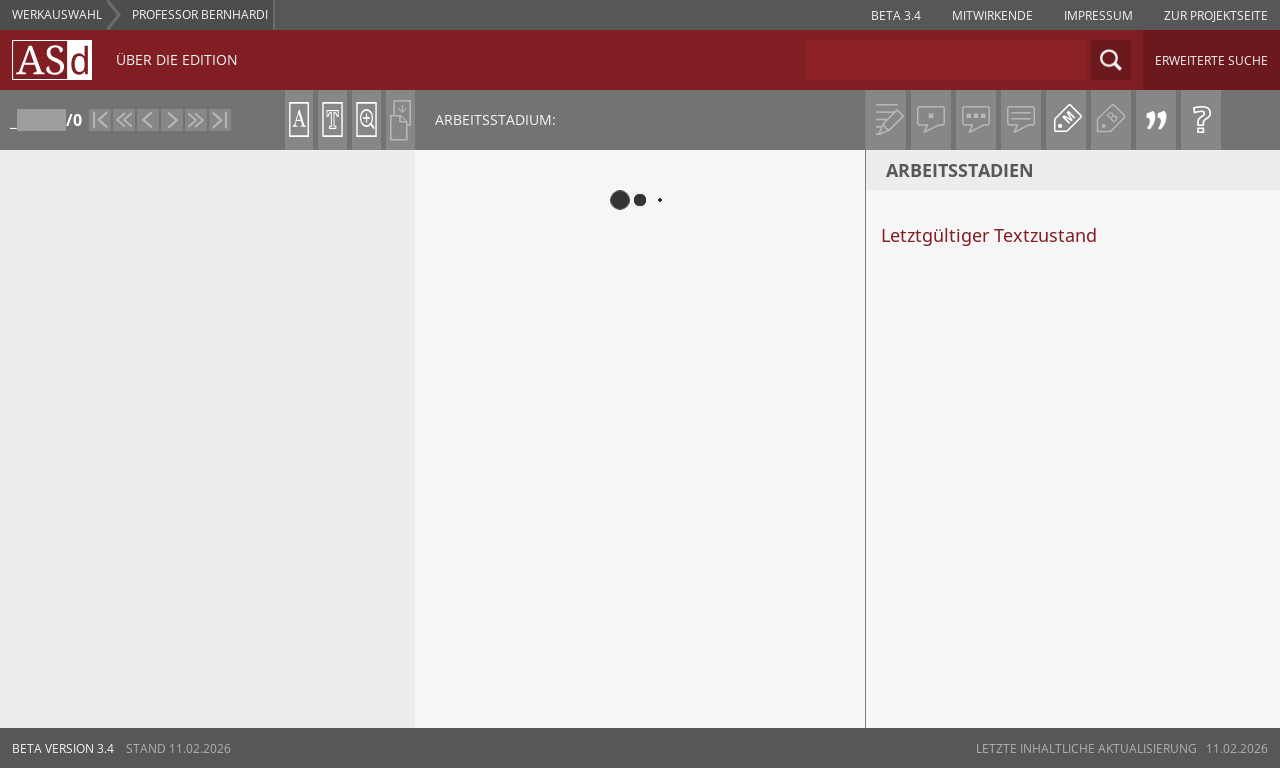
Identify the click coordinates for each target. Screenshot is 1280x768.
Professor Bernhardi (200, 14)
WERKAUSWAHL (57, 14)
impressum (1098, 15)
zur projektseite (1216, 15)
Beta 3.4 (896, 15)
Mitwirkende (992, 15)
